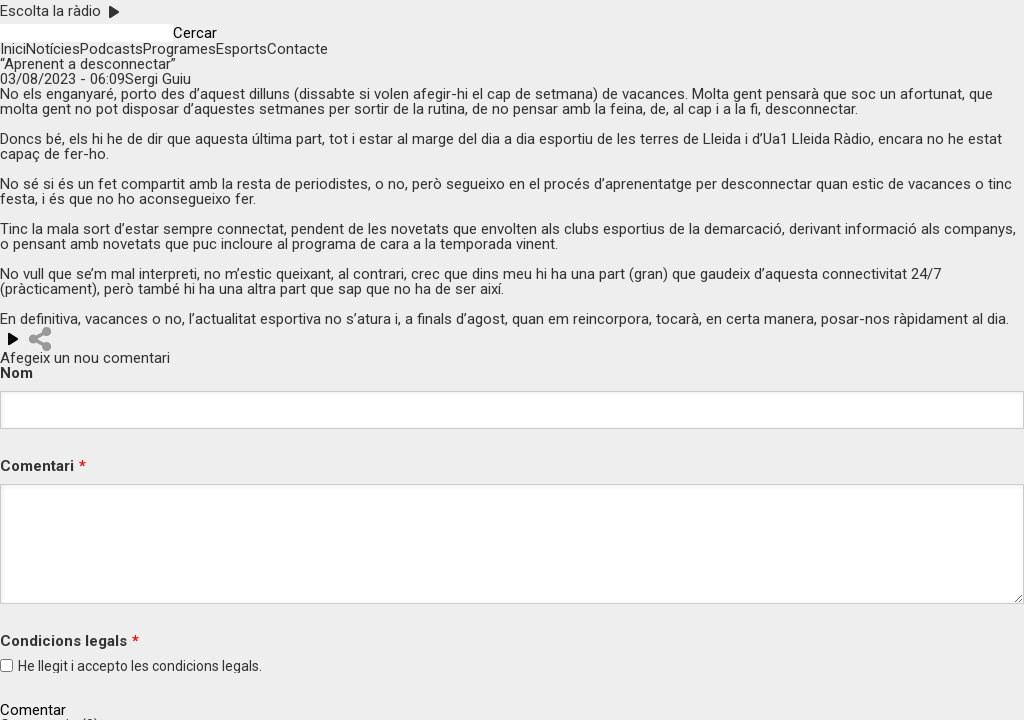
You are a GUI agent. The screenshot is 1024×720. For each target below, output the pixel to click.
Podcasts (111, 49)
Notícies (53, 49)
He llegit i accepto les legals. (140, 666)
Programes (179, 49)
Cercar (195, 33)
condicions (185, 666)
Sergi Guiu (158, 79)
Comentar (33, 710)
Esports (241, 49)
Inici (13, 49)
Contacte (297, 49)
